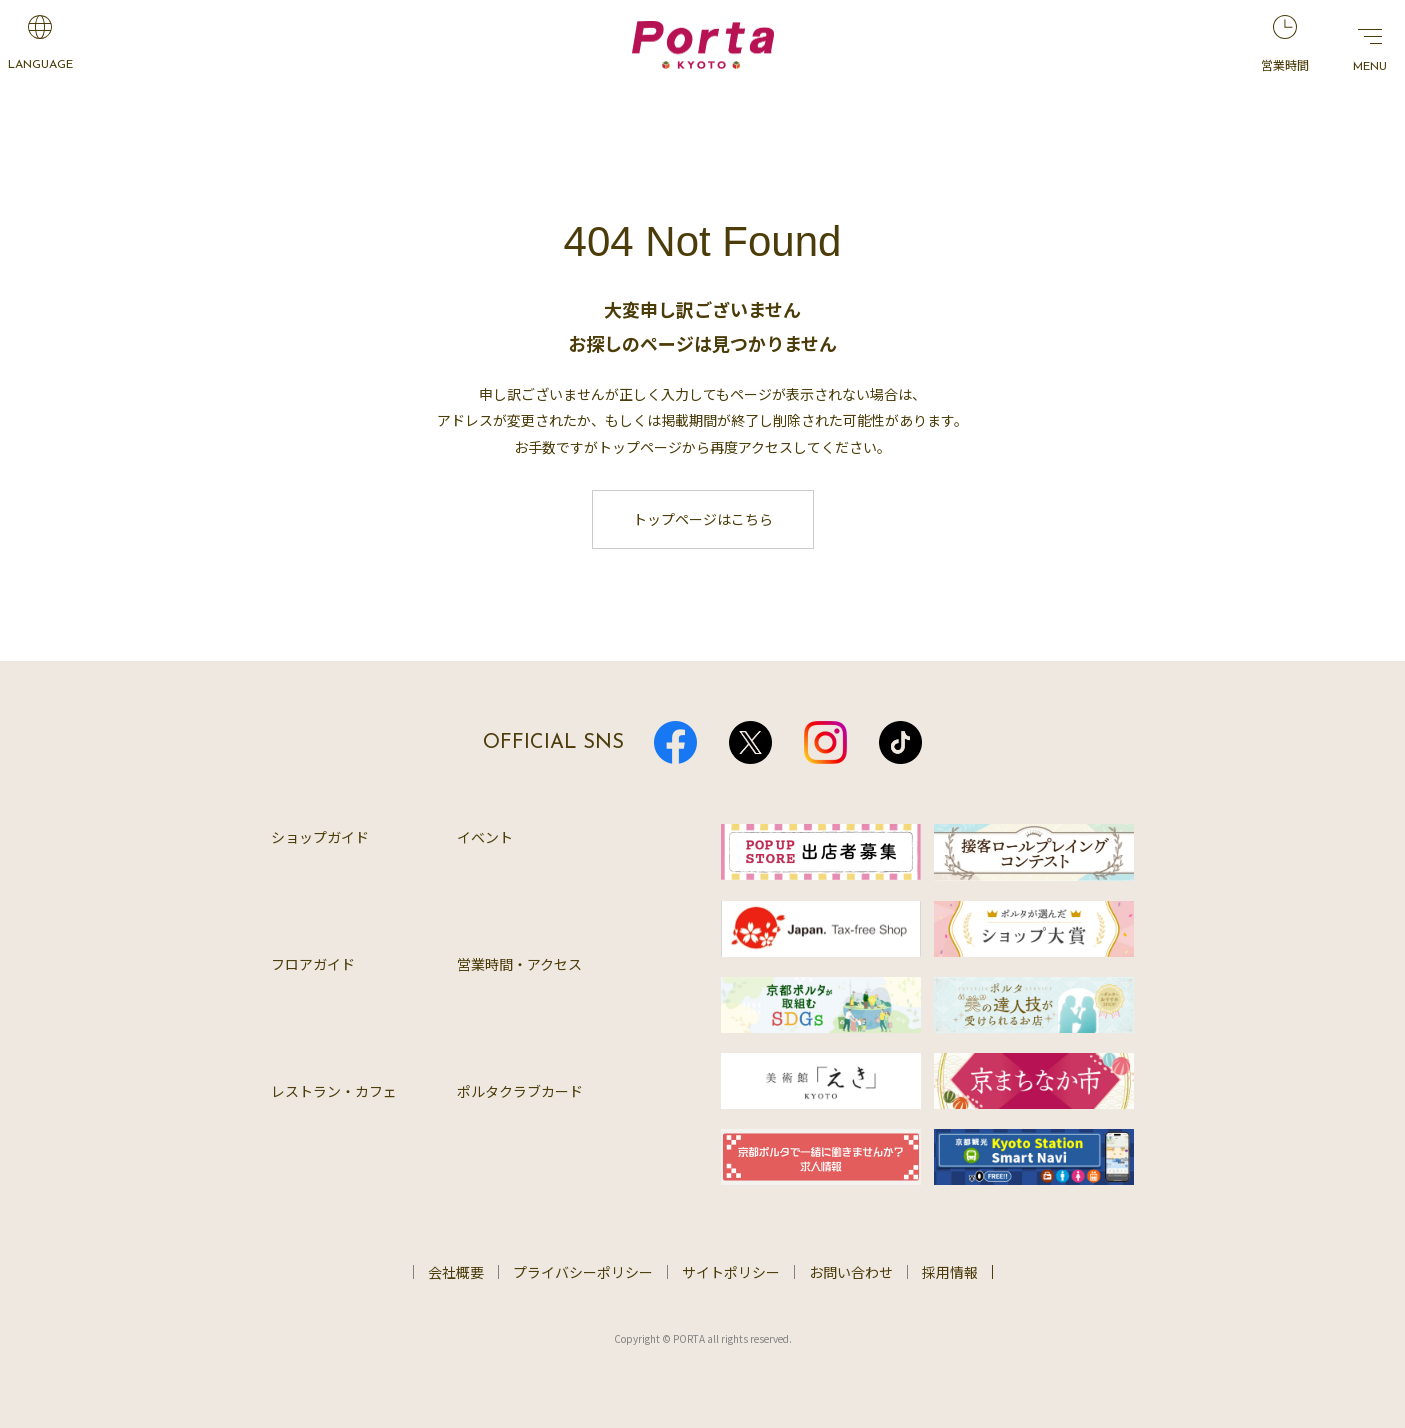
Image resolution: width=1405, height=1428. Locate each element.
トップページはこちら (703, 519)
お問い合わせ (851, 1272)
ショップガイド (320, 837)
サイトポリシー (731, 1272)
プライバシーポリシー (583, 1272)
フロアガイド (313, 964)
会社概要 (456, 1272)
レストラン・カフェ (334, 1091)
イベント (485, 837)
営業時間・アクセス (519, 964)
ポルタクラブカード (520, 1091)
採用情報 (950, 1272)
